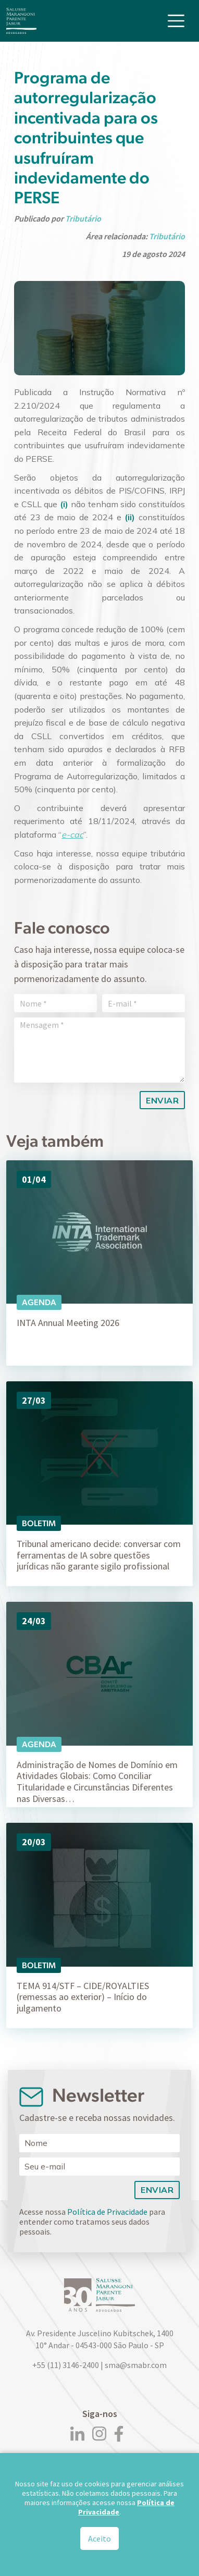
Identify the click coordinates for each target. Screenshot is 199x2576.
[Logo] (21, 21)
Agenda (39, 1302)
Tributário (83, 218)
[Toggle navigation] (176, 20)
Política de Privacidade (107, 2211)
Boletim (39, 1523)
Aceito (99, 2538)
